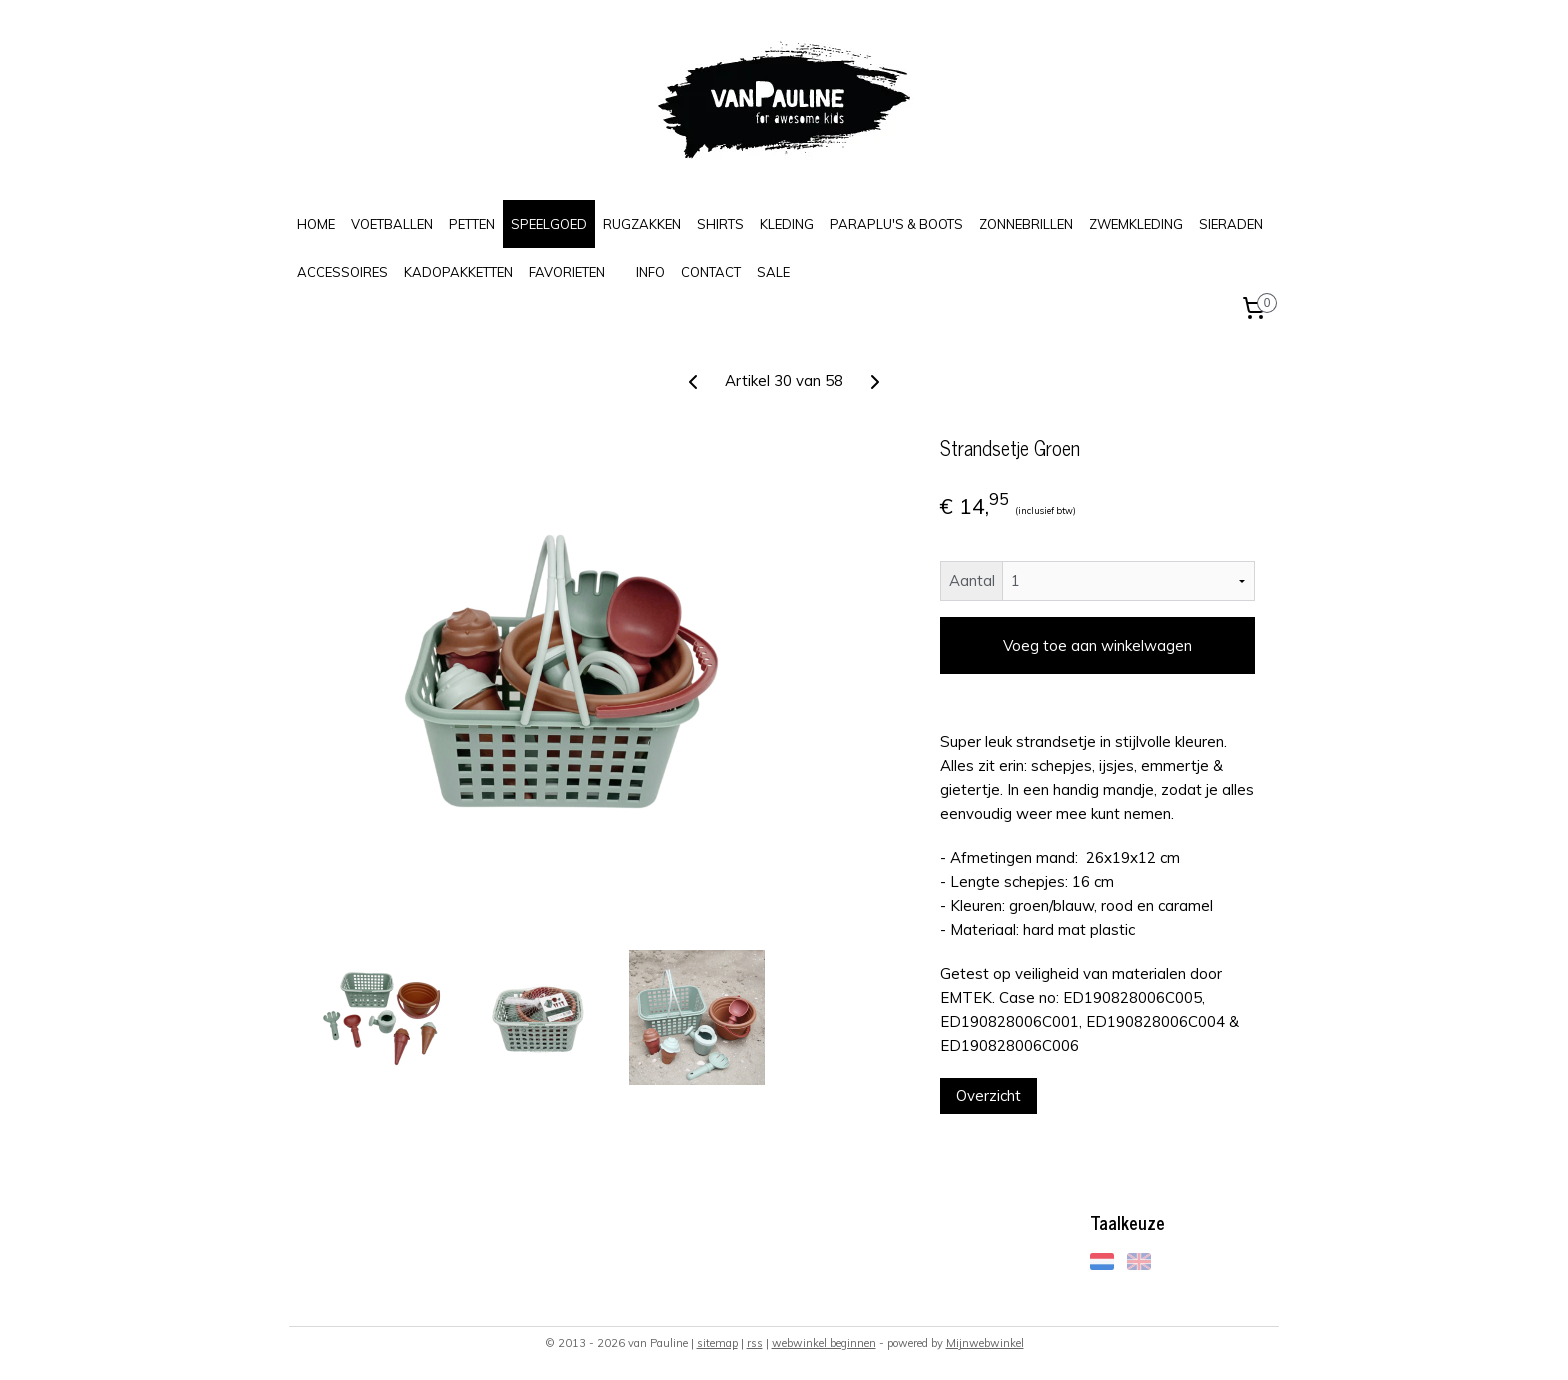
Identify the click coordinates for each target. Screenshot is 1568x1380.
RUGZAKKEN (642, 224)
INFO (650, 272)
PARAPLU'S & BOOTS (896, 224)
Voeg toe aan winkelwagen (1097, 645)
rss (755, 1343)
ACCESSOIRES (342, 272)
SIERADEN (1231, 224)
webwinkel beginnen (824, 1343)
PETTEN (472, 224)
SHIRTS (720, 224)
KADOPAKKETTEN (458, 272)
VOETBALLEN (392, 224)
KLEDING (787, 224)
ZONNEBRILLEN (1026, 224)
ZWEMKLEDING (1136, 224)
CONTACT (711, 272)
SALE (773, 272)
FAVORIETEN (567, 272)
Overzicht (988, 1095)
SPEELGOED (549, 224)
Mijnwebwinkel (985, 1343)
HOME (316, 224)
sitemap (717, 1343)
